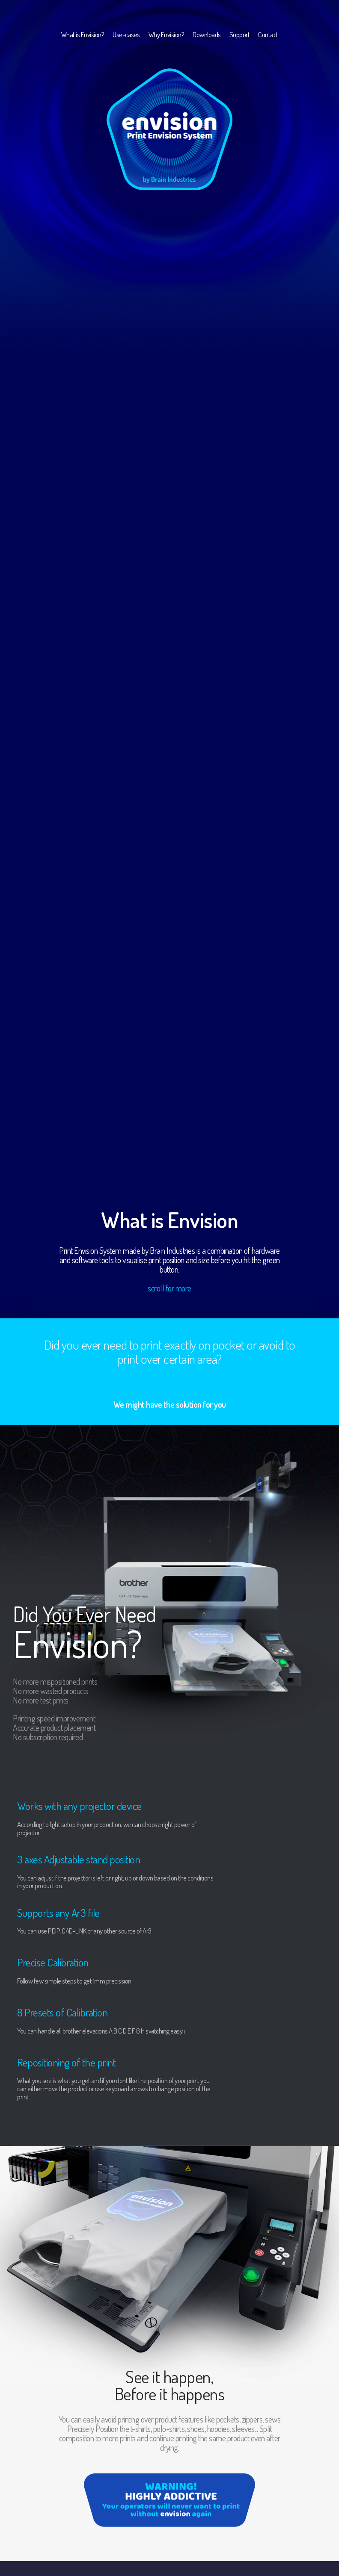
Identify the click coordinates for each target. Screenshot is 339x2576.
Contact (268, 34)
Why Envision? (166, 34)
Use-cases (126, 34)
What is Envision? (82, 34)
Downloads (207, 34)
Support (239, 34)
